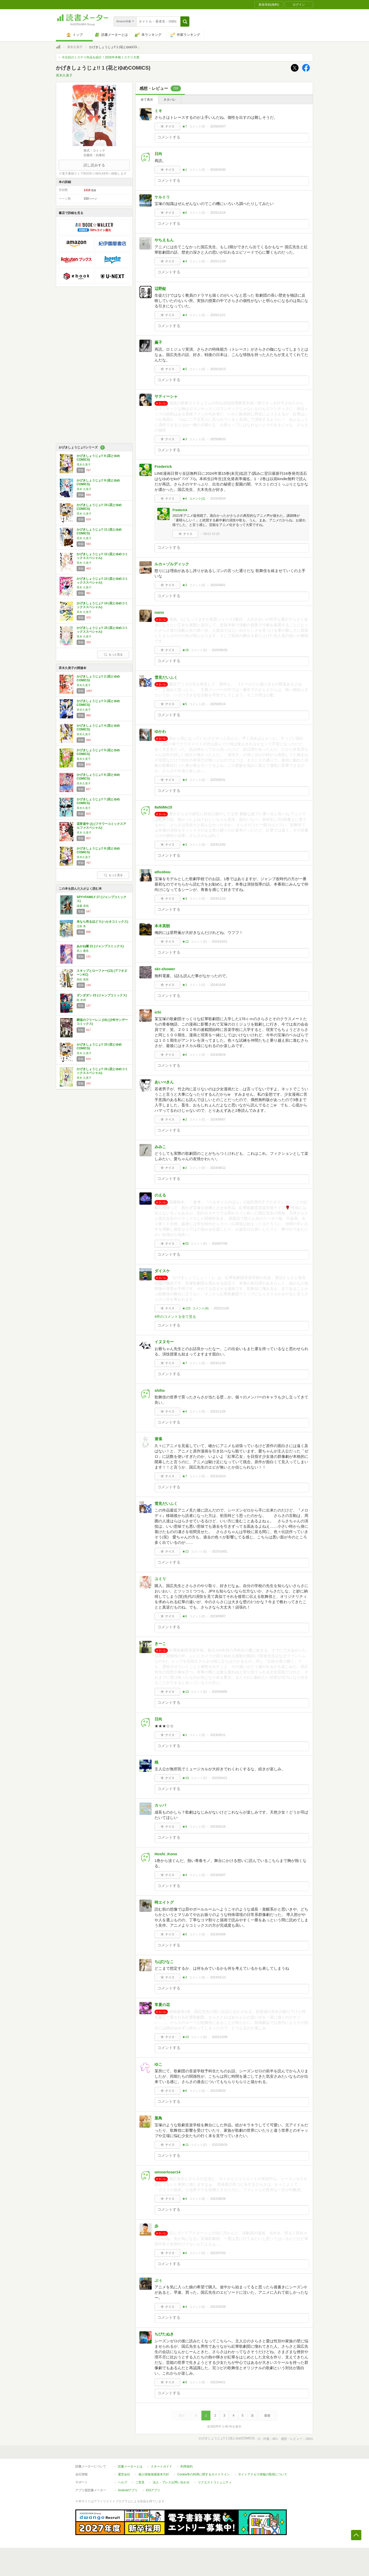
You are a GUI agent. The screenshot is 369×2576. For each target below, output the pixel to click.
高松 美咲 (83, 979)
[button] (184, 21)
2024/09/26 (217, 1054)
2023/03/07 (217, 1875)
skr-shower (165, 969)
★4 (184, 261)
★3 (184, 439)
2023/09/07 (217, 1616)
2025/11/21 (217, 315)
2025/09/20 (217, 439)
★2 (184, 1119)
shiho (160, 1390)
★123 (186, 1308)
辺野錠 (160, 288)
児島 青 (81, 926)
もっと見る (113, 654)
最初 (181, 2415)
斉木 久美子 (84, 489)
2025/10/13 (217, 369)
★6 (184, 212)
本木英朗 (162, 926)
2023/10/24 (217, 1476)
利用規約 (186, 2466)
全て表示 (147, 99)
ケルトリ (162, 197)
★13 (185, 1692)
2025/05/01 (217, 779)
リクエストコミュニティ (215, 2482)
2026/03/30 (217, 169)
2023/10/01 (219, 1551)
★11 (185, 2145)
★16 (185, 650)
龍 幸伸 (81, 999)
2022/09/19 (219, 2144)
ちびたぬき (164, 2334)
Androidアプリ (128, 2490)
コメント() (197, 126)
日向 (158, 154)
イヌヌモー (164, 1342)
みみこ (160, 1147)
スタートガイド (161, 2466)
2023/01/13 (217, 1977)
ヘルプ (122, 2482)
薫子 (158, 342)
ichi (158, 1012)
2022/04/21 (217, 2382)
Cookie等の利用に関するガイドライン (203, 2474)
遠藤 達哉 (83, 905)
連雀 (158, 1439)
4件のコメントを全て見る (175, 1316)
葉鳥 (158, 2118)
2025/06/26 (219, 650)
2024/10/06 (217, 984)
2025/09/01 (217, 585)
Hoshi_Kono (166, 1854)
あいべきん (164, 1082)
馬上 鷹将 (83, 950)
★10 (185, 1778)
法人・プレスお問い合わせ (171, 2482)
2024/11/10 (217, 898)
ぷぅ (158, 2280)
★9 (184, 1826)
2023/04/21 (219, 1778)
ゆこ (158, 2064)
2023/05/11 (217, 1735)
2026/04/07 (217, 126)
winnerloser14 (167, 2172)
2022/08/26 (217, 2198)
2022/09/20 (217, 2090)
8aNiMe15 (163, 807)
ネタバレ (169, 99)
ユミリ (160, 1579)
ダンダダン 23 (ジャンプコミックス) (102, 995)
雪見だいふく (166, 677)
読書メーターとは (130, 2466)
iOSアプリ (153, 2490)
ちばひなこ (164, 1961)
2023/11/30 (221, 1308)
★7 (184, 126)
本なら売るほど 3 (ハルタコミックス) (102, 921)
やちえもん (164, 240)
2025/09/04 (217, 498)
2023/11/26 (217, 1411)
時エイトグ (164, 1902)
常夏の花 (162, 2004)
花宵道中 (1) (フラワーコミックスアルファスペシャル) (101, 826)
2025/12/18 (217, 212)
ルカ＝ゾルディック (172, 564)
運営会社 (124, 2474)
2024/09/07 (217, 1119)
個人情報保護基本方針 (153, 2474)
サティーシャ (166, 396)
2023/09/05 (219, 1691)
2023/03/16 (217, 1826)
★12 (185, 941)
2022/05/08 (217, 2306)
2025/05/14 (217, 704)
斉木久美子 (75, 47)
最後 (267, 2415)
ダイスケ (162, 1271)
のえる (160, 1195)
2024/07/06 (219, 1243)
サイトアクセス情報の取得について (262, 2474)
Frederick (163, 466)
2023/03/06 (217, 1934)
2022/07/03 (217, 2253)
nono (159, 612)
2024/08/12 (217, 1167)
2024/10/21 (219, 941)
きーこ (160, 1643)
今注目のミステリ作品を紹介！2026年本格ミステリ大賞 (100, 57)
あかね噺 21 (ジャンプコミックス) (100, 946)
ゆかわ (160, 731)
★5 (184, 369)
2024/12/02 (217, 844)
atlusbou (163, 872)
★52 (185, 1243)
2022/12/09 (219, 2037)
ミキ (158, 111)
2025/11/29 (217, 261)
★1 (184, 169)
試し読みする (94, 165)
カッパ (160, 1805)
